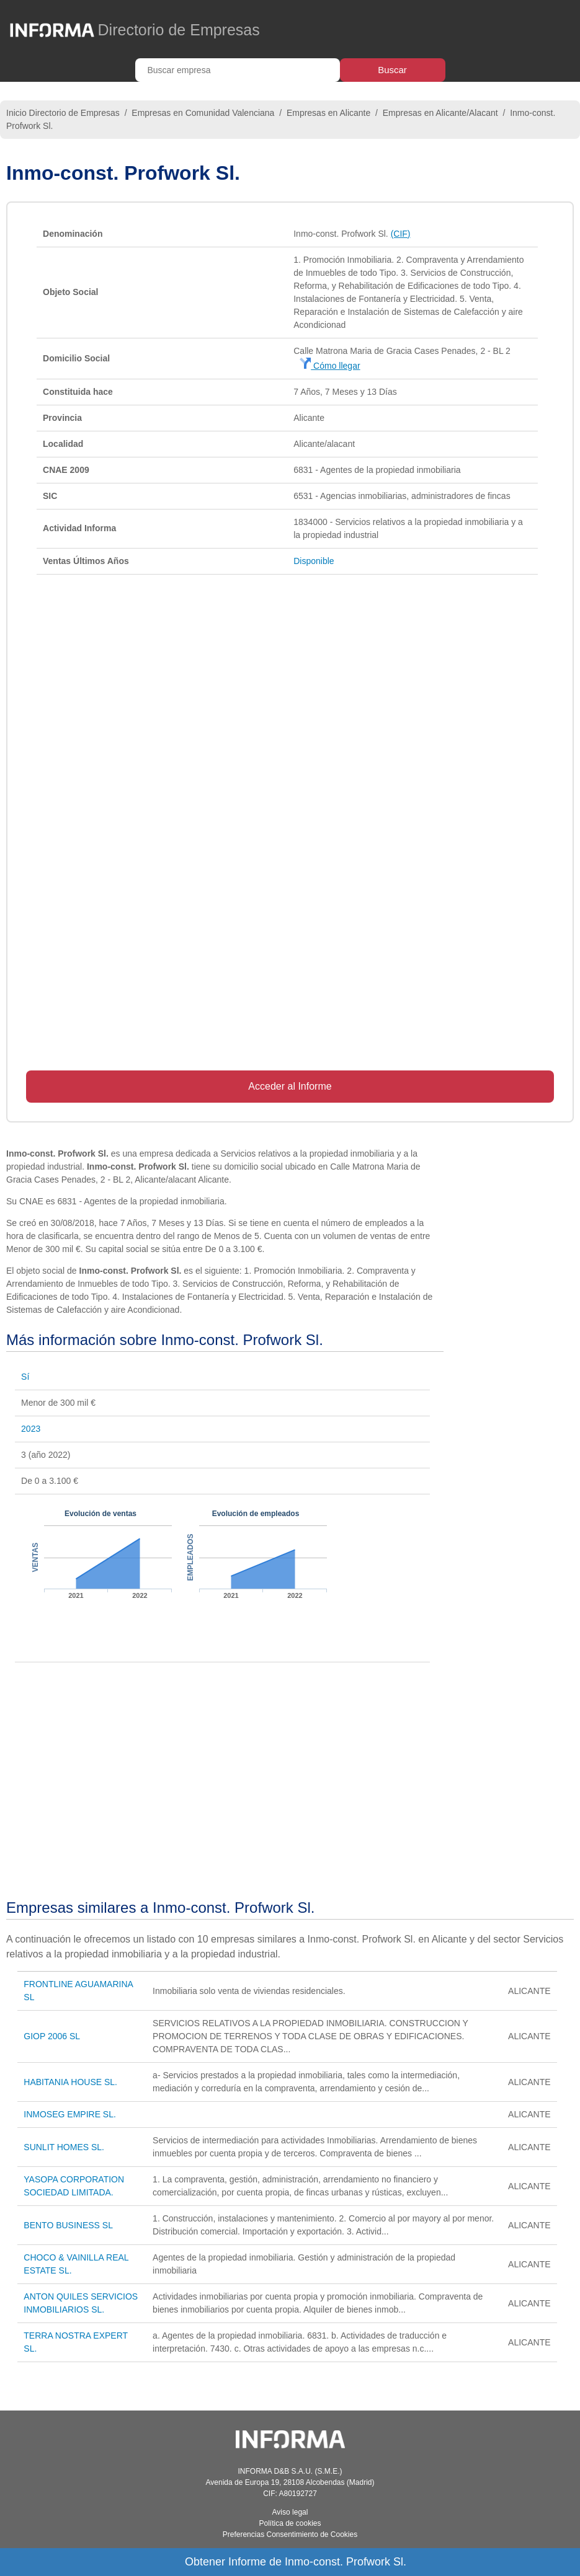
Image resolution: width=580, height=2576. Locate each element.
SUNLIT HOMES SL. (64, 2147)
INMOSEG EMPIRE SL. (70, 2114)
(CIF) (401, 234)
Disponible (313, 561)
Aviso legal (290, 2512)
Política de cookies (290, 2523)
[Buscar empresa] (237, 70)
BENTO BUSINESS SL (68, 2225)
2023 (30, 1429)
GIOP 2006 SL (52, 2036)
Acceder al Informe (289, 1086)
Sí (25, 1377)
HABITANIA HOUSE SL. (70, 2082)
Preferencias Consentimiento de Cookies (290, 2534)
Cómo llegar (330, 366)
